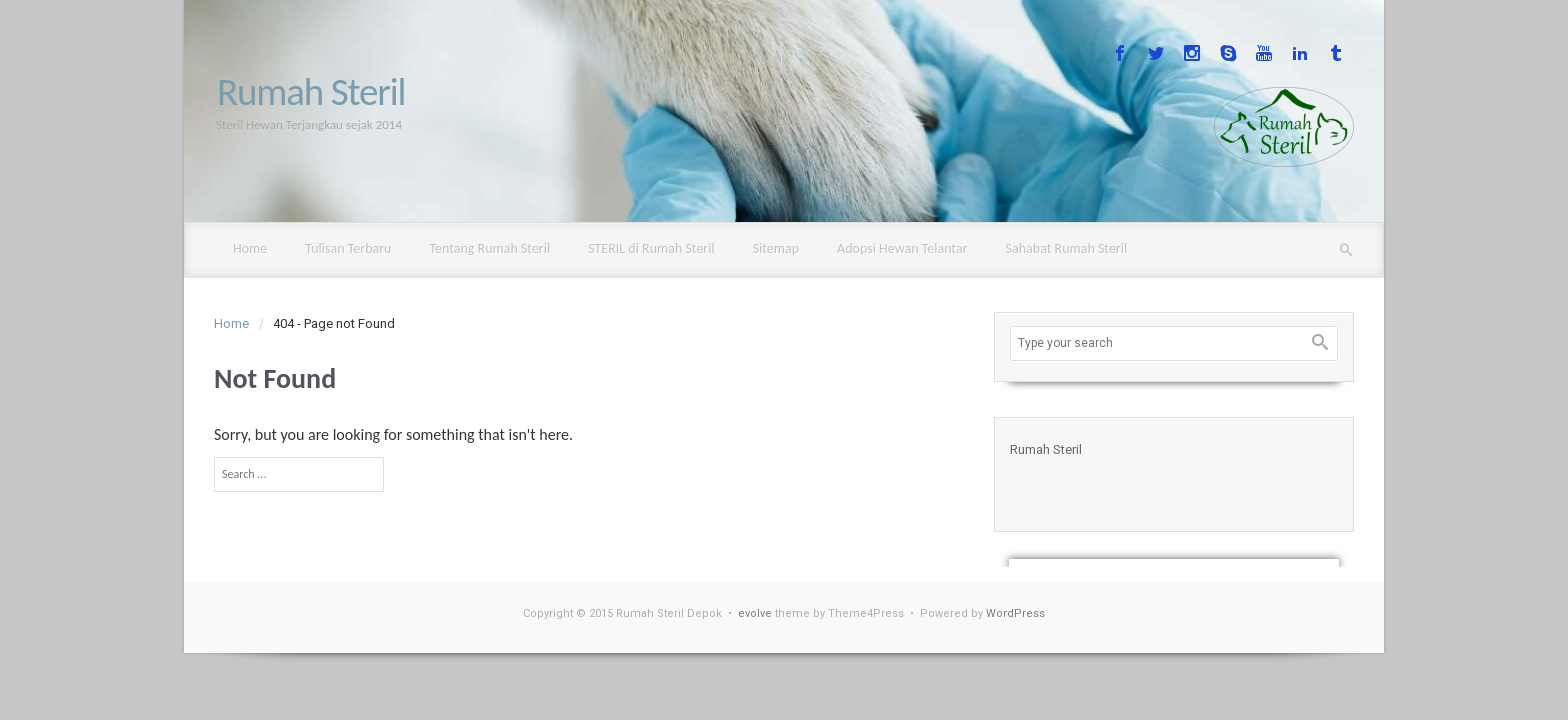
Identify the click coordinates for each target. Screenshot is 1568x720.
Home (231, 323)
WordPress (1015, 613)
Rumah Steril (311, 91)
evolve (755, 613)
